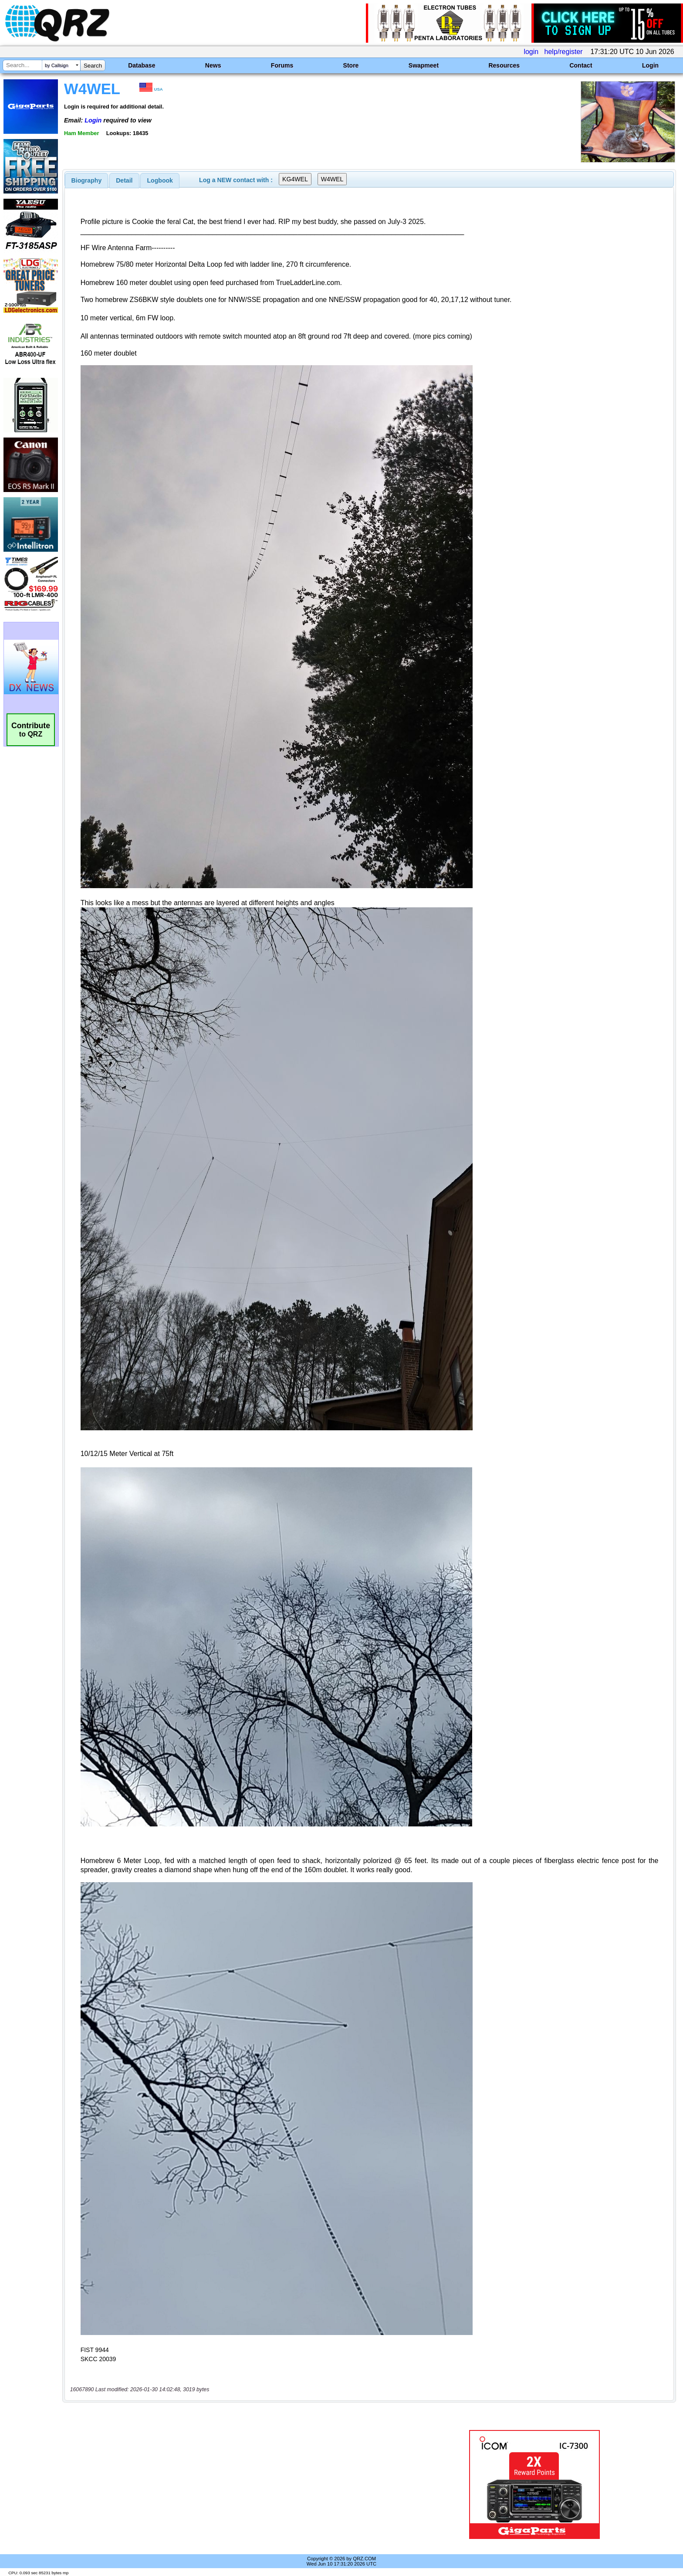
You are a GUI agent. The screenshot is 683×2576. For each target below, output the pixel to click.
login (531, 51)
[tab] (86, 180)
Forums (282, 65)
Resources (504, 65)
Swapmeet (424, 65)
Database (141, 65)
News (213, 65)
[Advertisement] (235, 2484)
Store (351, 65)
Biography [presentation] (86, 180)
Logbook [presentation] (160, 180)
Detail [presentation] (124, 180)
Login (650, 65)
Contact (580, 65)
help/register (563, 51)
